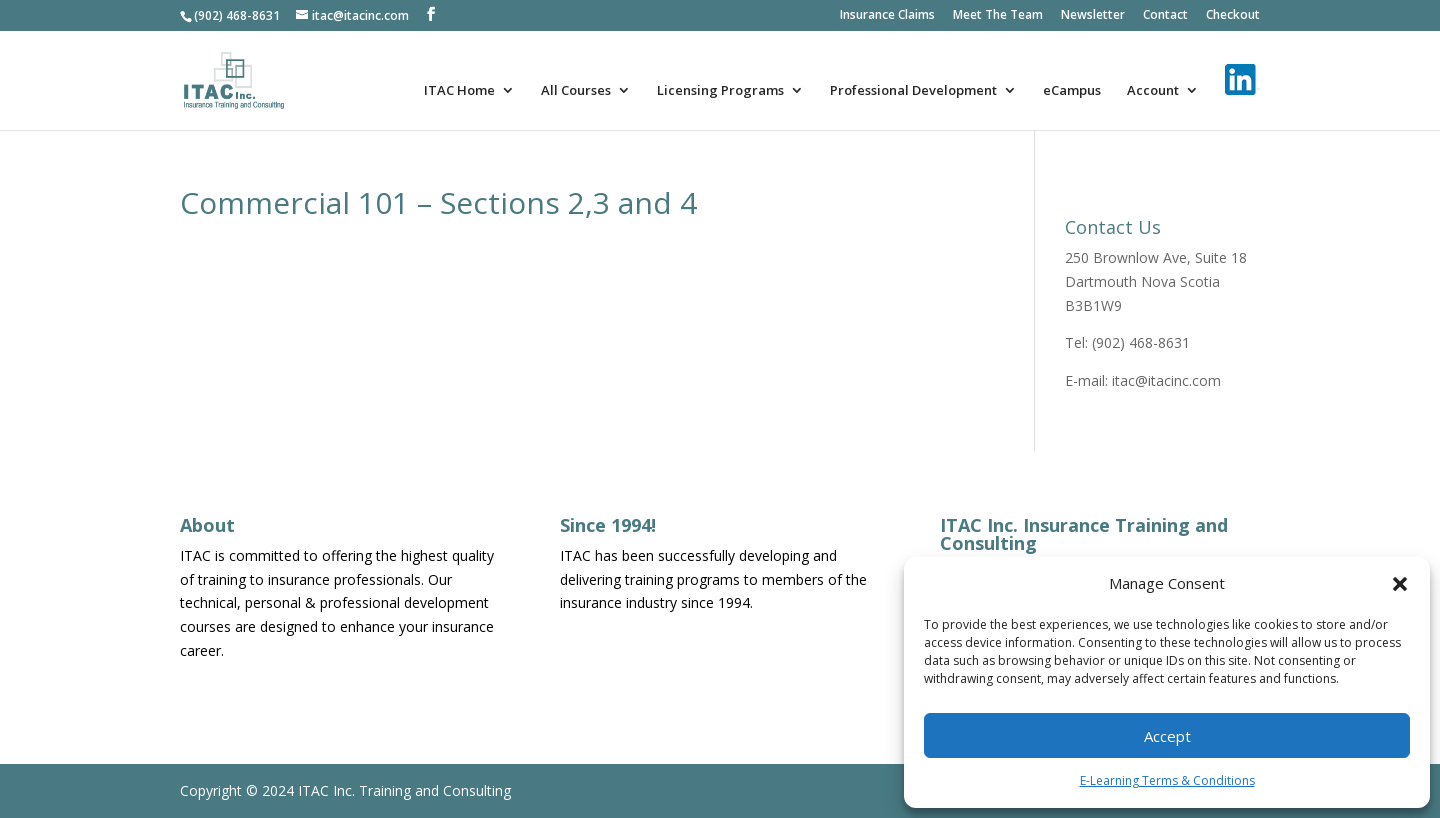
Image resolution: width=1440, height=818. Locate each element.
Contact (1165, 16)
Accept (1167, 736)
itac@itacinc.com (1166, 380)
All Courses (576, 91)
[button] (1400, 584)
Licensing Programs (720, 91)
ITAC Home (459, 91)
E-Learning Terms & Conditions (1167, 780)
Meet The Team (998, 16)
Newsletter (1093, 16)
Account (1153, 91)
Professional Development (913, 91)
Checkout (1233, 16)
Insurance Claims (887, 16)
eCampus (1072, 91)
